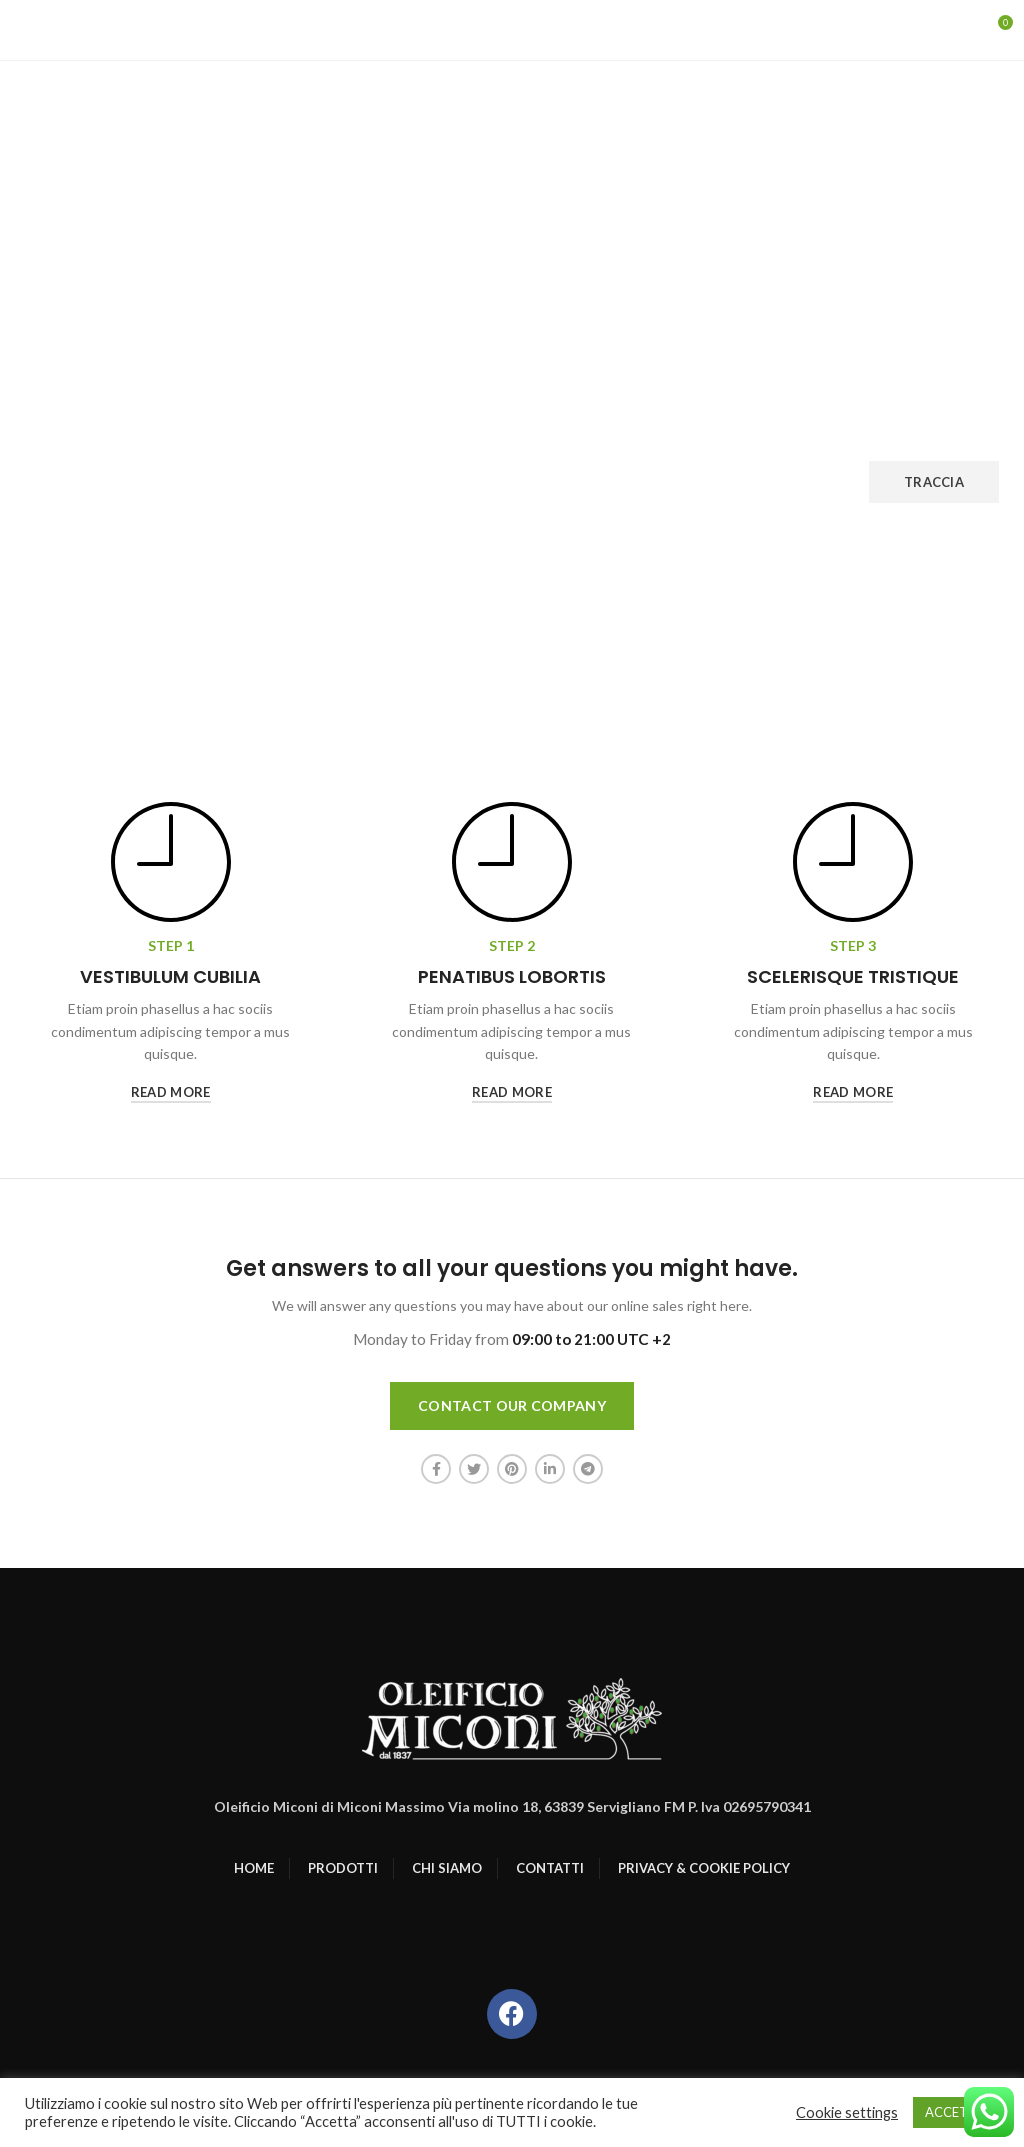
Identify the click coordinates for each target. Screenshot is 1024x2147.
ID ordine (54, 443)
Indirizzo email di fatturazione (537, 443)
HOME (254, 1868)
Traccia (934, 482)
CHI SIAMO (447, 1868)
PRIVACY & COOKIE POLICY (704, 1868)
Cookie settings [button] (847, 2112)
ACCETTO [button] (956, 2112)
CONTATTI (550, 1868)
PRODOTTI (343, 1868)
